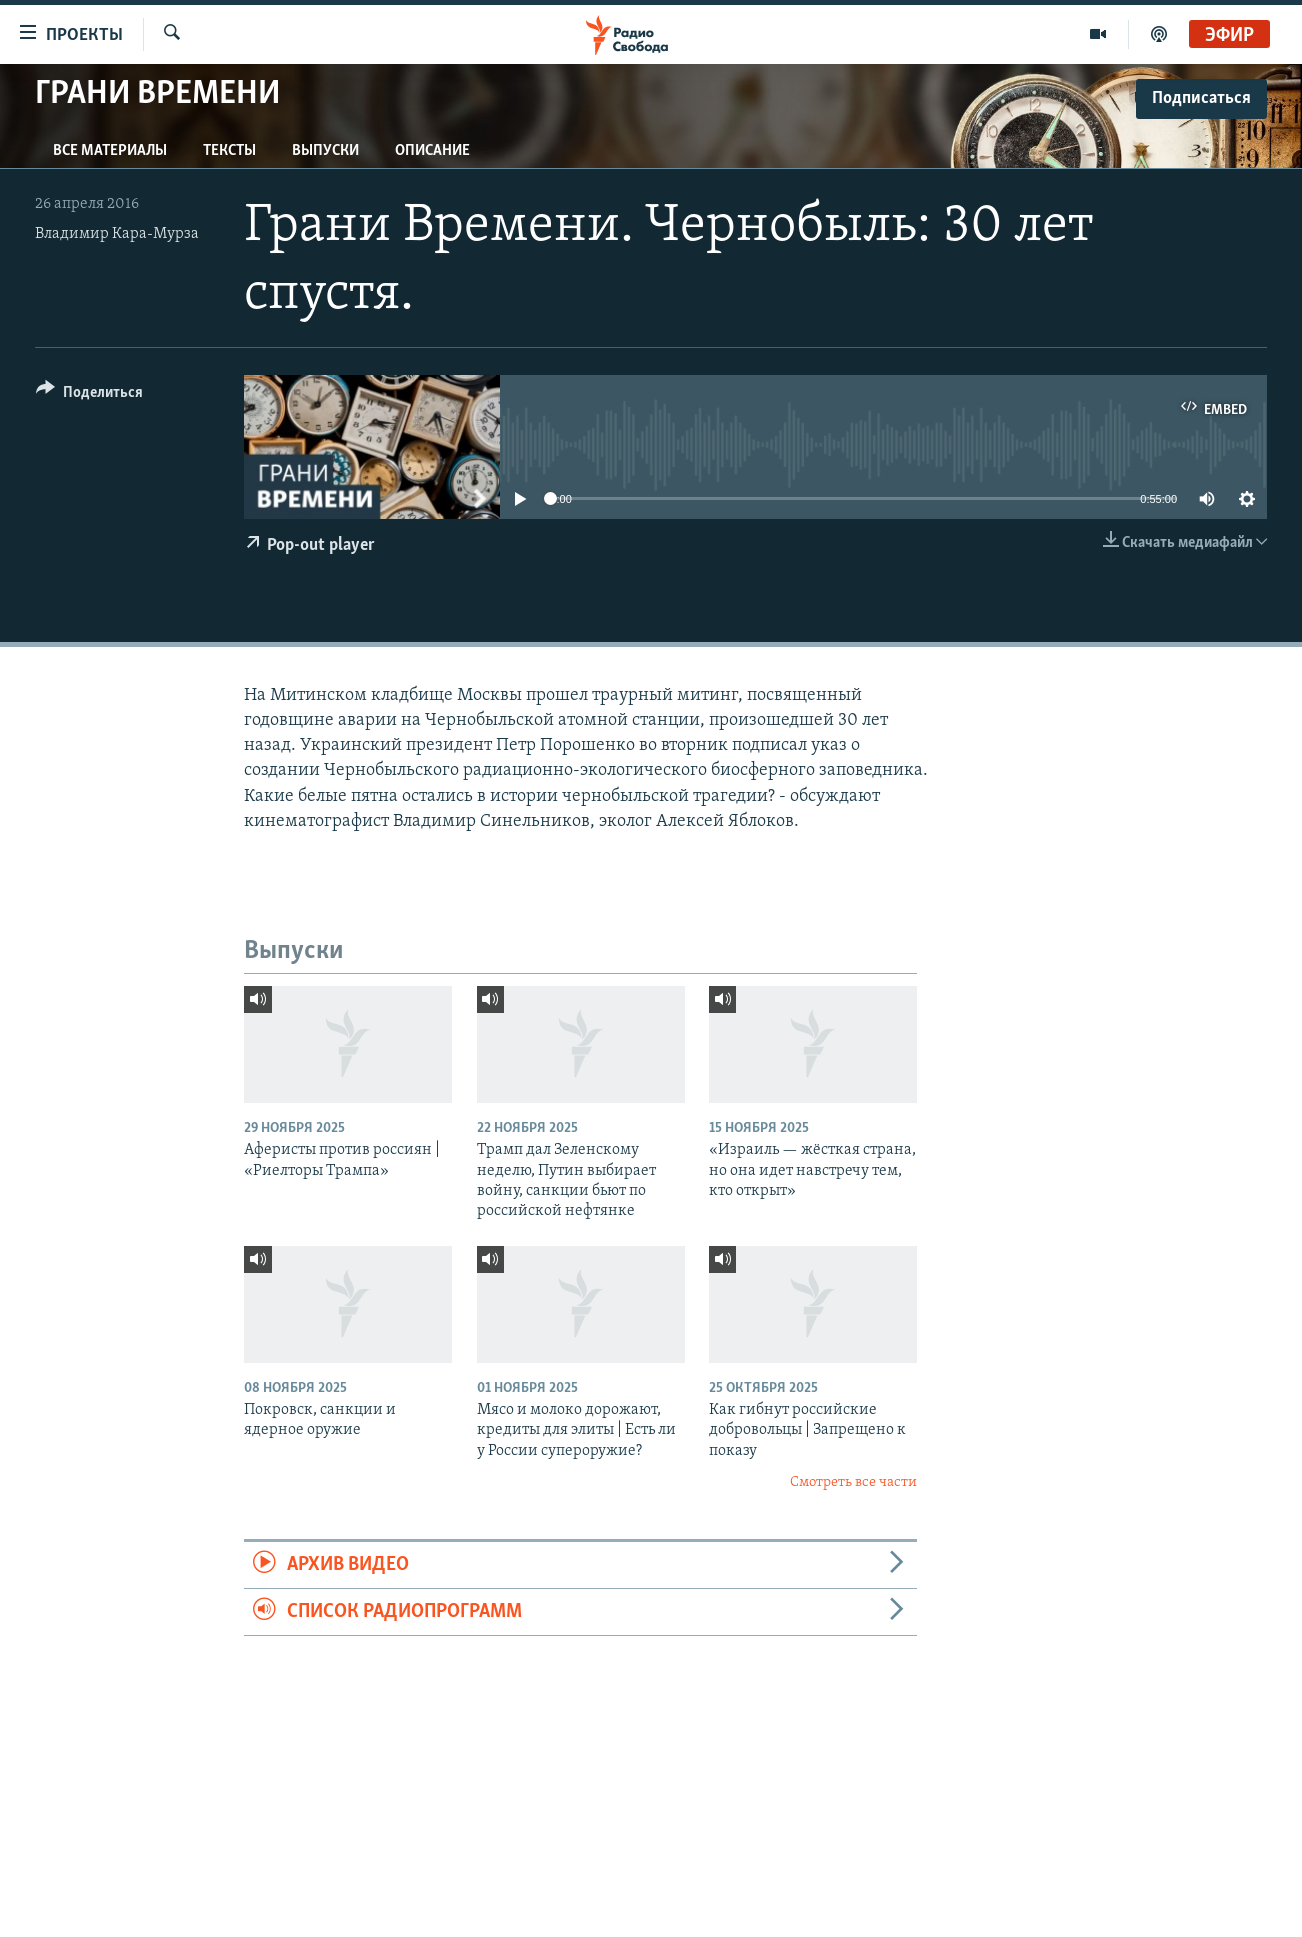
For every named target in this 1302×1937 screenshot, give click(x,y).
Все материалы (110, 151)
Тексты (229, 151)
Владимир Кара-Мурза (117, 234)
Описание (432, 151)
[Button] (89, 395)
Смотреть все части (853, 1482)
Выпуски (325, 151)
